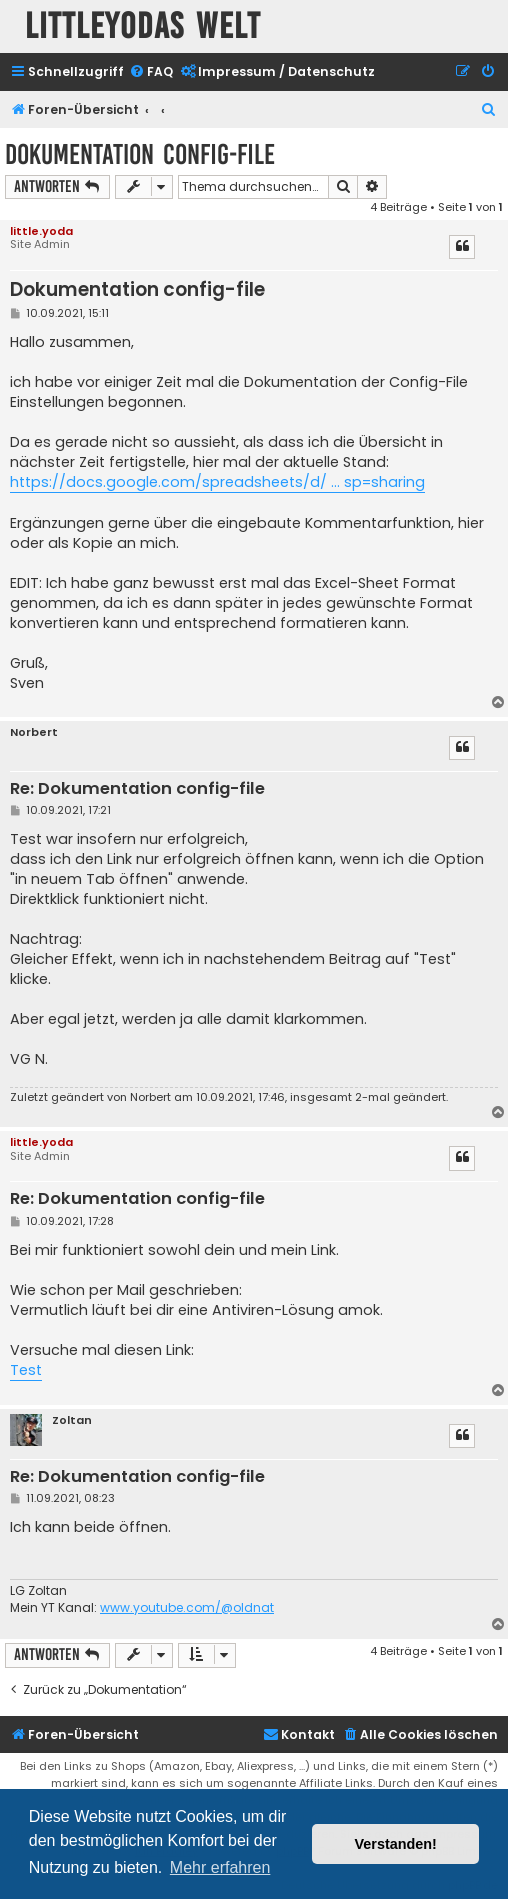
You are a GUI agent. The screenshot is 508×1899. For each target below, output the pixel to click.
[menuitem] (151, 72)
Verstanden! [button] (396, 1844)
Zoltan (72, 1420)
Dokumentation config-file (140, 154)
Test (26, 1370)
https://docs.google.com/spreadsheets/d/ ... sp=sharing (217, 482)
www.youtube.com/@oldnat (187, 1608)
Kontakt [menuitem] (299, 1734)
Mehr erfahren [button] (220, 1867)
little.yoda (41, 231)
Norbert (34, 732)
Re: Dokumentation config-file (137, 789)
